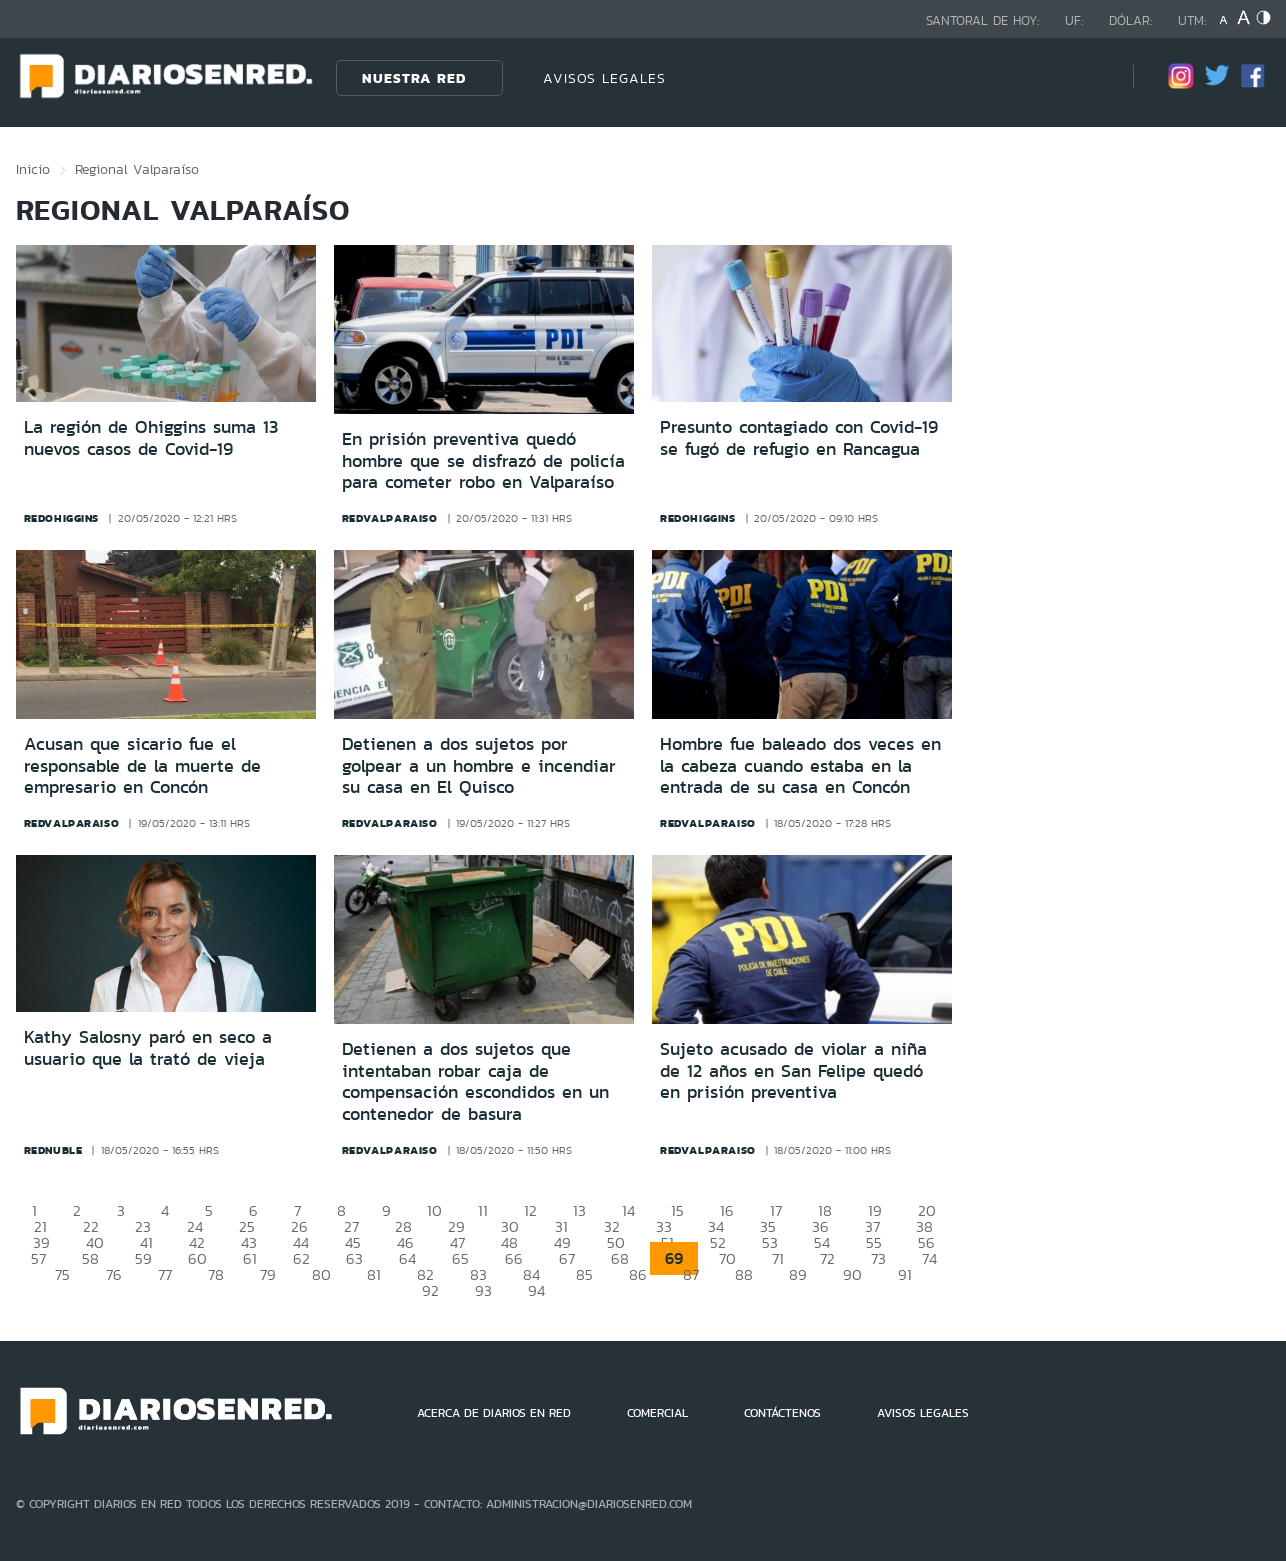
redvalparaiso (390, 518)
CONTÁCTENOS (782, 1413)
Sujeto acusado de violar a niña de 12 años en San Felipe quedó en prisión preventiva (793, 1070)
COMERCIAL (657, 1413)
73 (878, 1258)
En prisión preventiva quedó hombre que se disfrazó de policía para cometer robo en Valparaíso (483, 460)
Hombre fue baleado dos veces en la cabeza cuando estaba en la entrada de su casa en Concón (800, 765)
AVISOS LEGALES (604, 78)
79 (268, 1274)
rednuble (53, 1150)
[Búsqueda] (1088, 77)
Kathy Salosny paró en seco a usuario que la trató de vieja (148, 1048)
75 (62, 1274)
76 (114, 1274)
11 (483, 1210)
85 (584, 1274)
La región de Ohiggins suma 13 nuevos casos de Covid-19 (151, 438)
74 (929, 1258)
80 (321, 1274)
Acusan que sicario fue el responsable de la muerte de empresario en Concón (142, 765)
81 (374, 1274)
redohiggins (62, 518)
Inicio (33, 169)
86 (638, 1274)
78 (216, 1274)
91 (905, 1274)
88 (744, 1274)
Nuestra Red (414, 78)
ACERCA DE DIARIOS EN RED (494, 1413)
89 (798, 1274)
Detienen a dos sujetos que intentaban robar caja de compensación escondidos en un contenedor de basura (475, 1081)
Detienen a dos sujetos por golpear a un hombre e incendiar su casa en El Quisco (479, 765)
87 (691, 1274)
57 (38, 1258)
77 (165, 1274)
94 (536, 1290)
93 (483, 1290)
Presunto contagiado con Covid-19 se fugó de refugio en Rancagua (799, 438)
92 (430, 1290)
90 (852, 1274)
